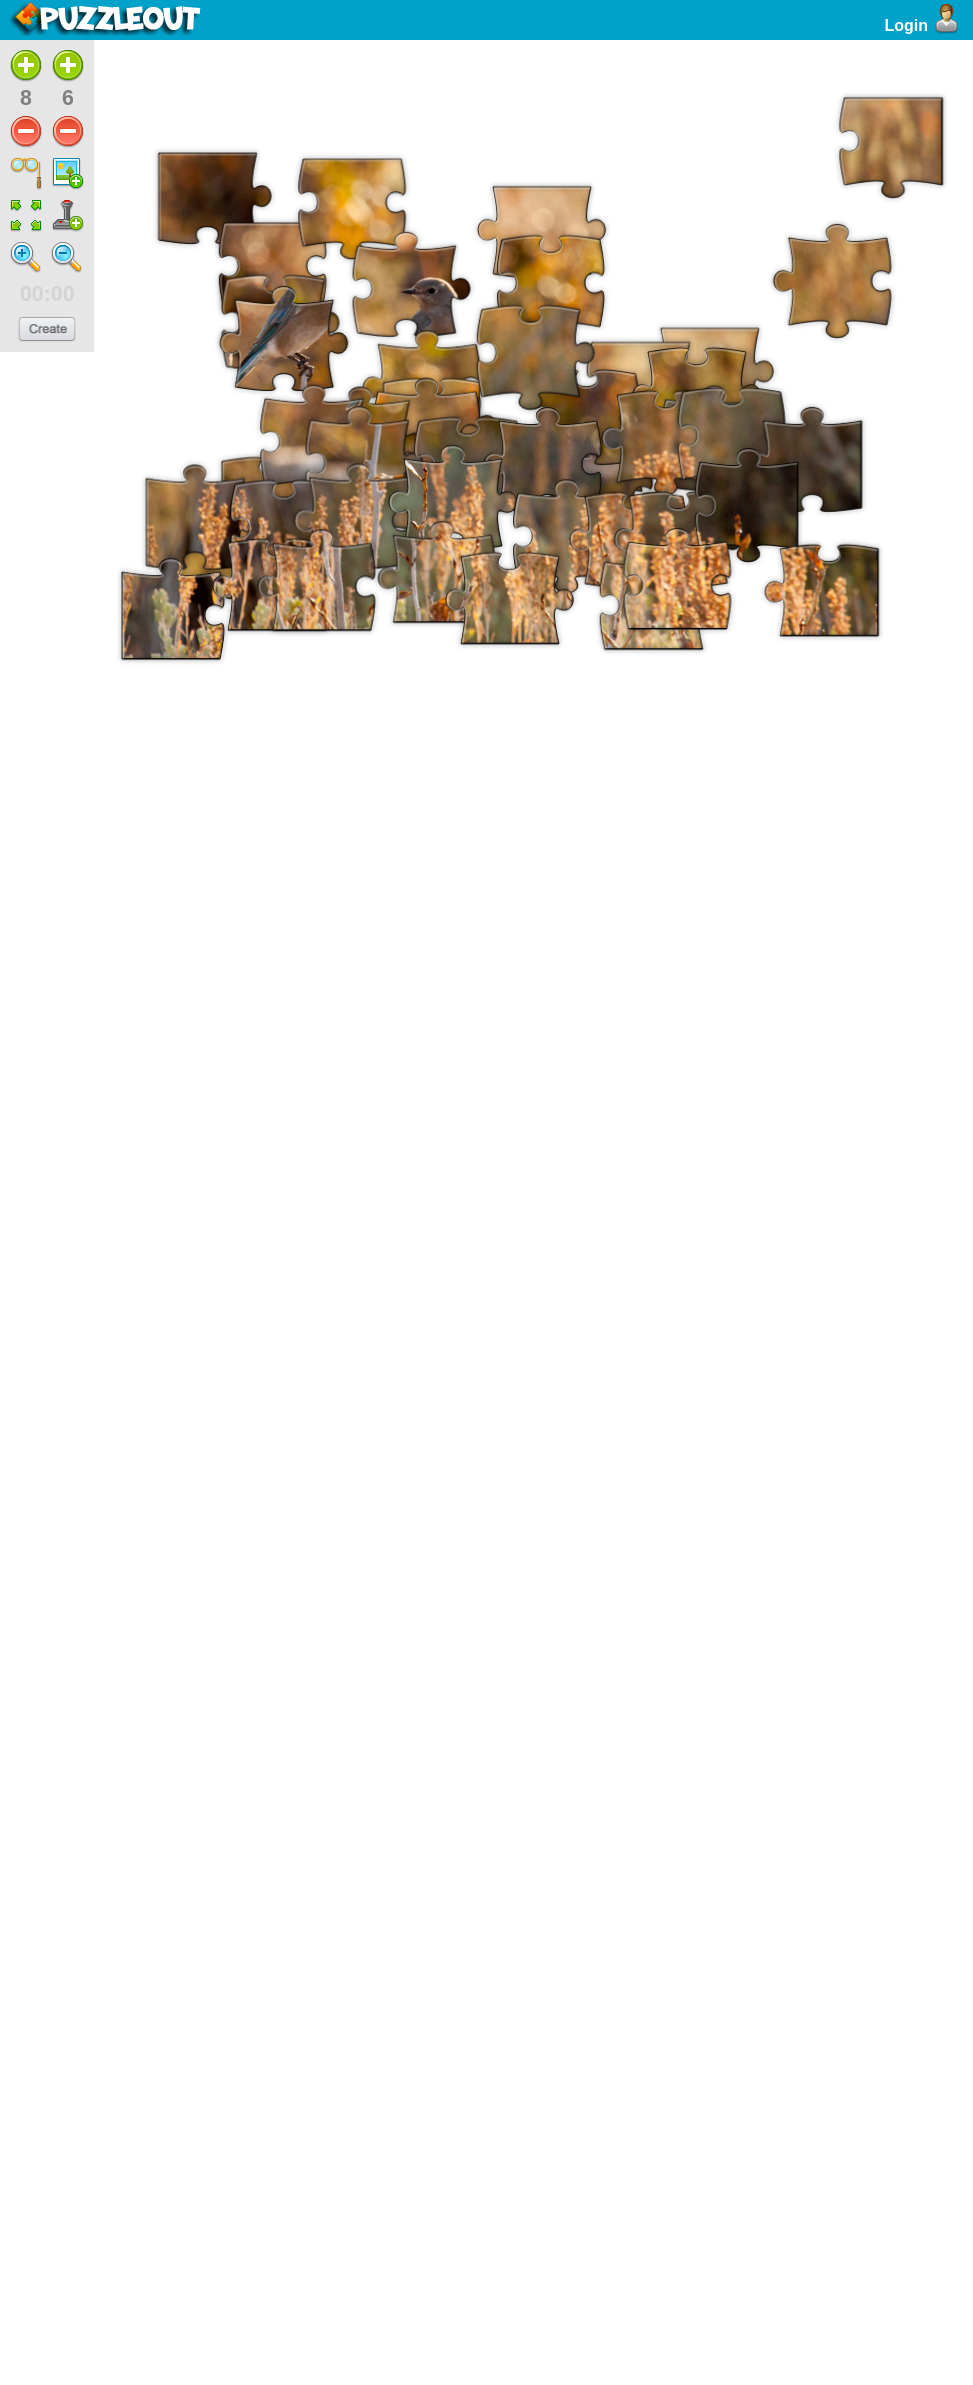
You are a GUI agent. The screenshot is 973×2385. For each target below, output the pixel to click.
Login (923, 25)
